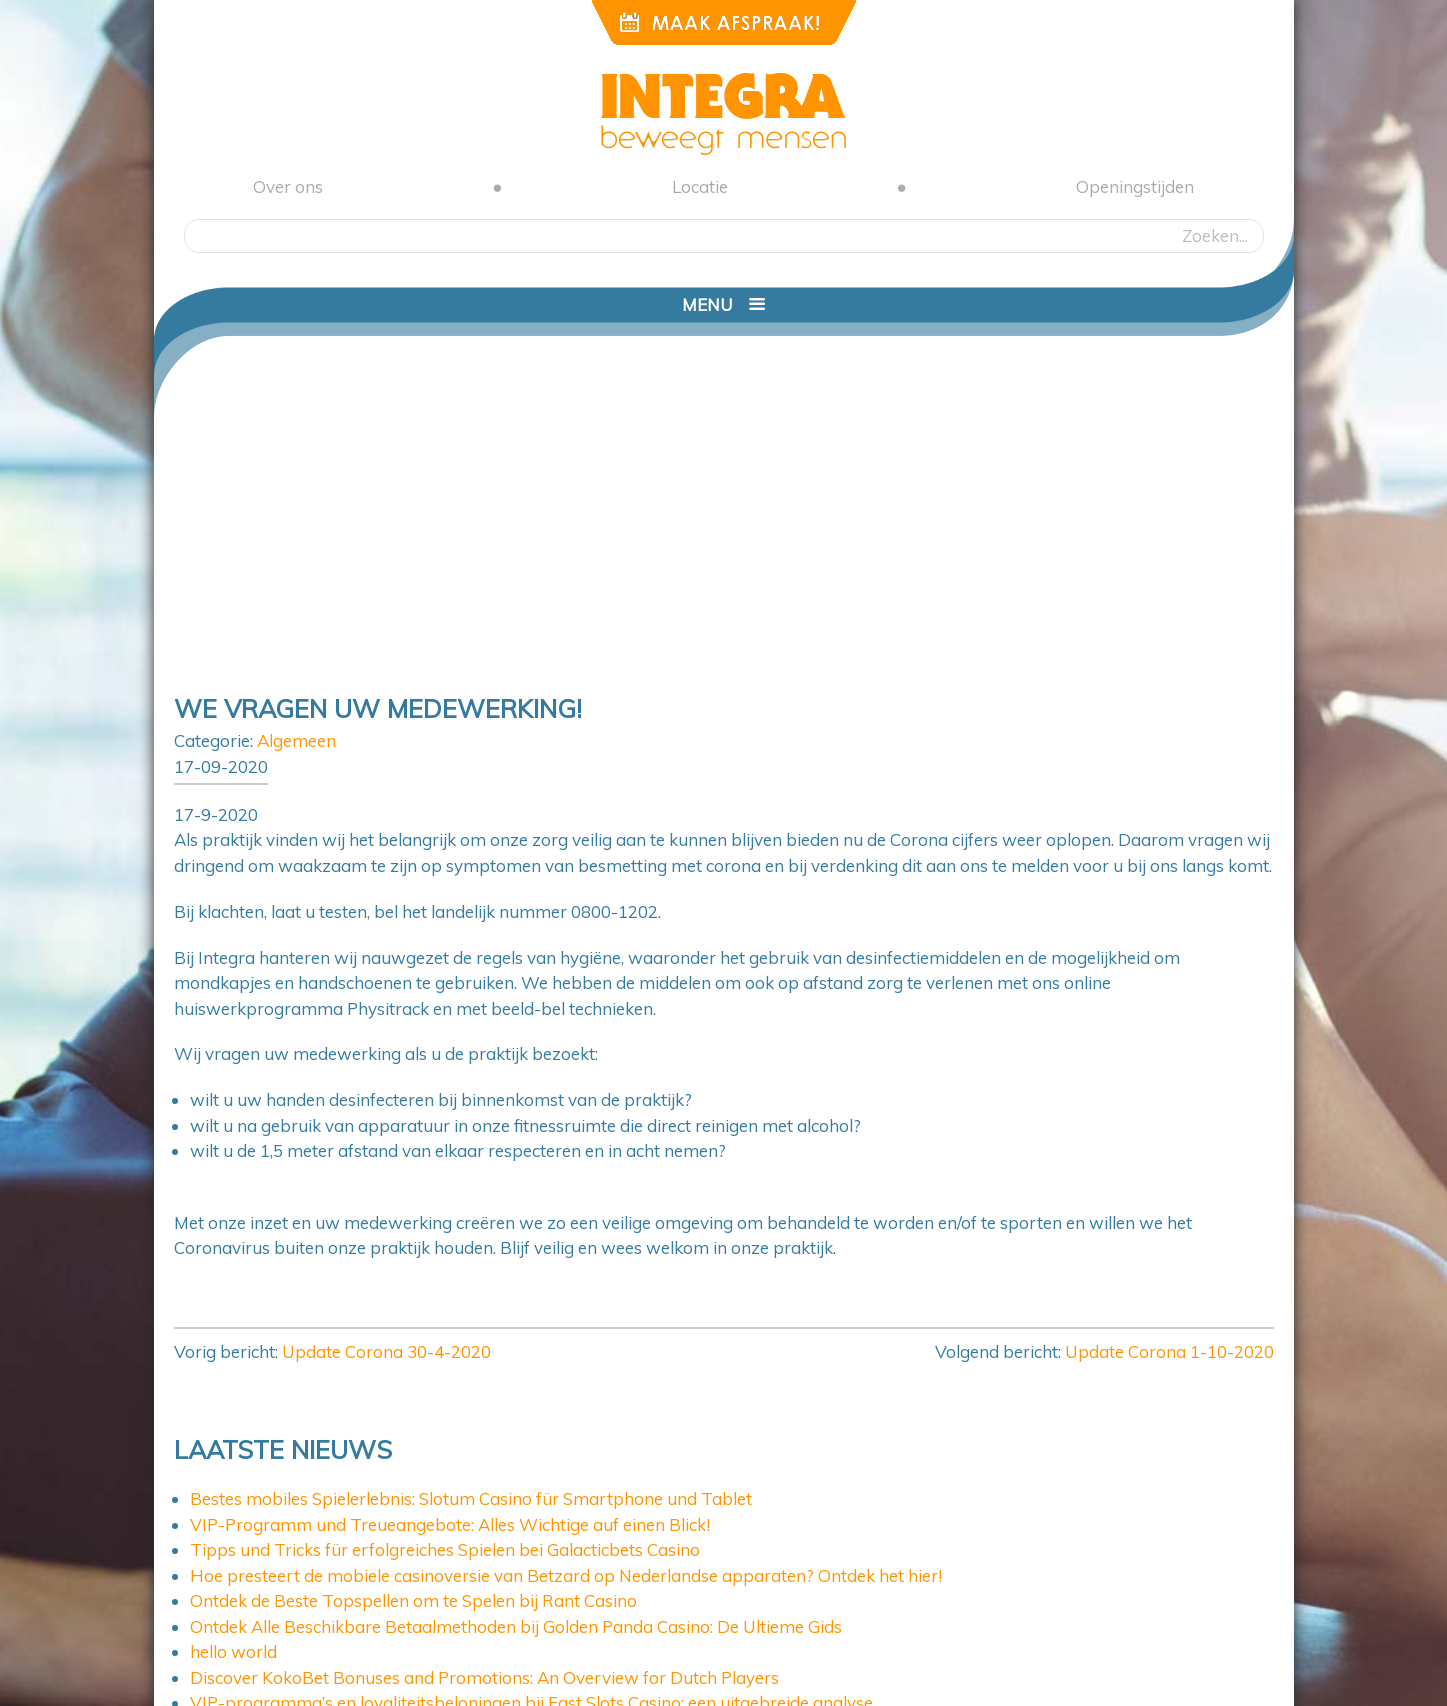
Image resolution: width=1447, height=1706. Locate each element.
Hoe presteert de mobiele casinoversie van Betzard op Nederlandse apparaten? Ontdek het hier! (566, 1575)
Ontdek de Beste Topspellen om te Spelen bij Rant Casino (413, 1600)
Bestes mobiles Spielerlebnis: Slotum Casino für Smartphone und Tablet (471, 1498)
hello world (233, 1651)
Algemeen (296, 740)
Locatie (700, 186)
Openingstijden (1135, 186)
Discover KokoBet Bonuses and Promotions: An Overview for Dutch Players (484, 1677)
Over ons (288, 186)
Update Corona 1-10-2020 (1169, 1351)
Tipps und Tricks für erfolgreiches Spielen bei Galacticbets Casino (445, 1549)
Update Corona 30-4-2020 (386, 1351)
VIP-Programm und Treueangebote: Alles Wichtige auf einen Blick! (450, 1524)
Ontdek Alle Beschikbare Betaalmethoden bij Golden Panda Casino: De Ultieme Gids (516, 1626)
